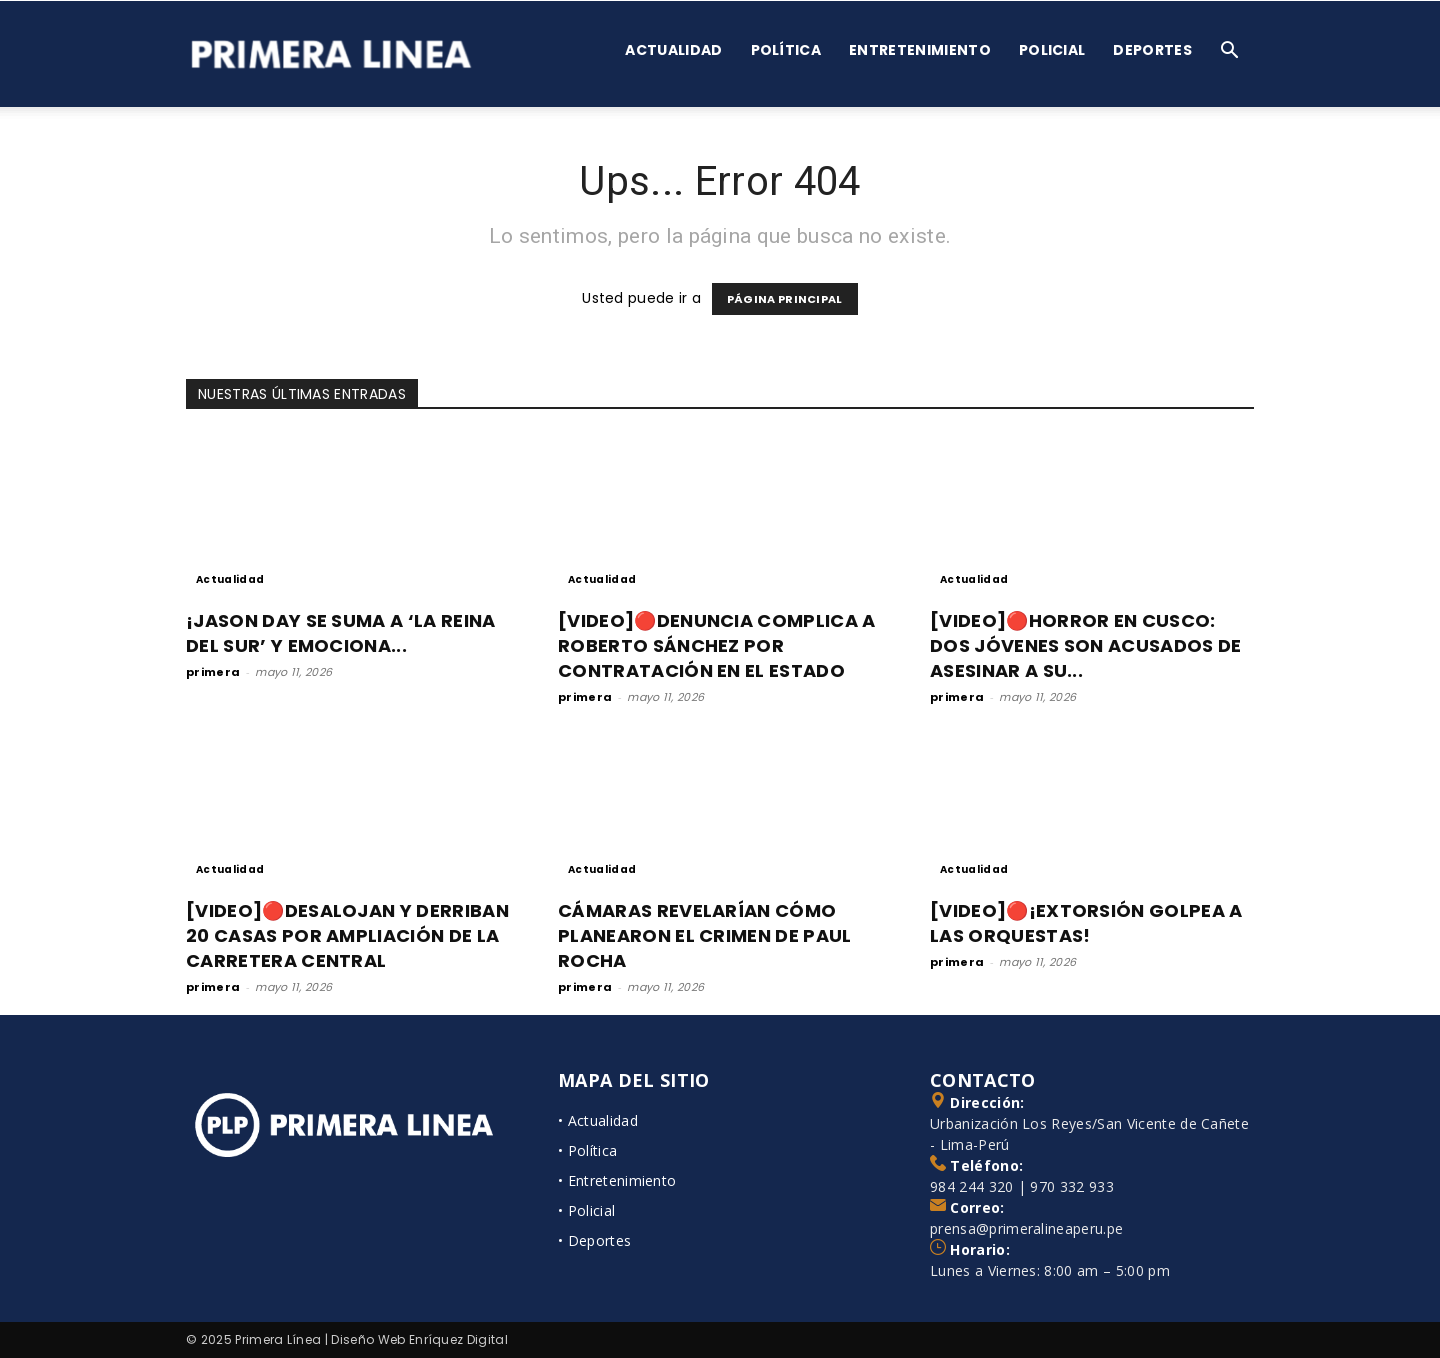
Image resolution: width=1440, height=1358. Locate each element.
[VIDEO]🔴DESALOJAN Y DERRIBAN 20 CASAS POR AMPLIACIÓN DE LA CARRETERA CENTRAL (347, 935)
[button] (1230, 52)
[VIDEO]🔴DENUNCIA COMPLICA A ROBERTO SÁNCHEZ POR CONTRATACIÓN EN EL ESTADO (717, 645)
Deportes (1152, 50)
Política (786, 50)
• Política (587, 1150)
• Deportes (594, 1240)
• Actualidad (598, 1120)
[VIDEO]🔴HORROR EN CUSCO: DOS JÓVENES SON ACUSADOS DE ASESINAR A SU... (1086, 645)
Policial (1052, 50)
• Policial (586, 1210)
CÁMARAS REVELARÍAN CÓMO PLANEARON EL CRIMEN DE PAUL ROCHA (705, 935)
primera (213, 672)
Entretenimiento (920, 50)
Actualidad (673, 50)
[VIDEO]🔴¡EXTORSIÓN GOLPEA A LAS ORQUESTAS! (1086, 923)
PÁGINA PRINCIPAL (785, 299)
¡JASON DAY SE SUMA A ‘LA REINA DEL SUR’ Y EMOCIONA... (341, 633)
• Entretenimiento (617, 1180)
